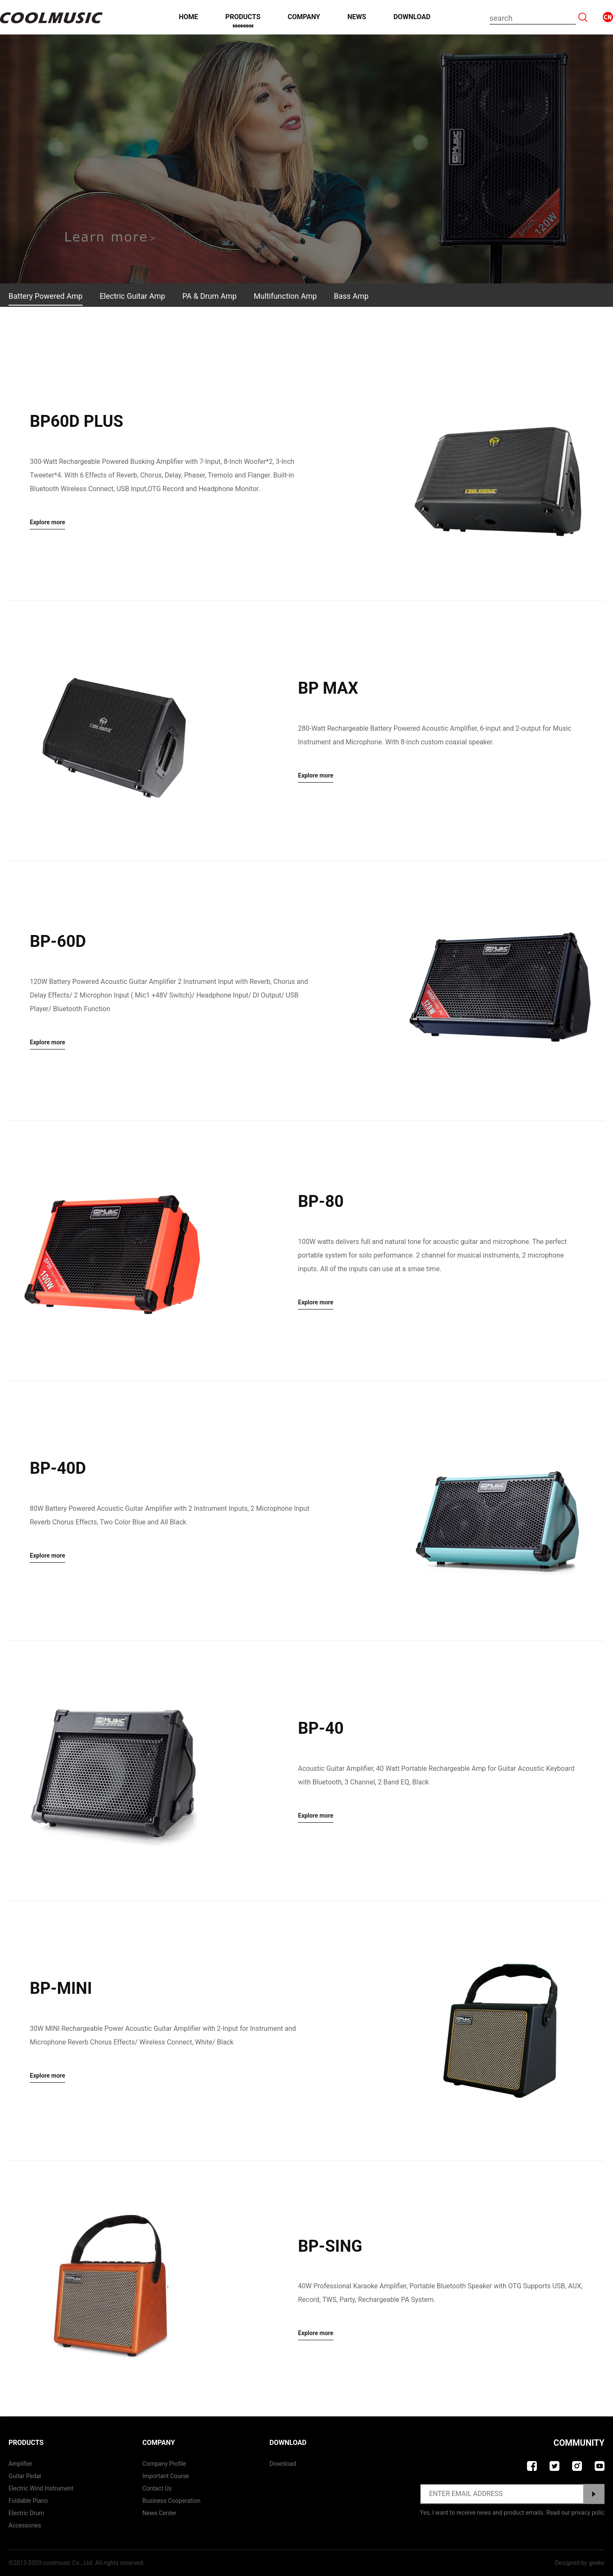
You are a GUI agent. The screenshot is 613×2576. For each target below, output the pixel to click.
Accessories (25, 2525)
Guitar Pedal (25, 2476)
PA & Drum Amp (209, 296)
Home (188, 17)
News (356, 17)
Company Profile (164, 2463)
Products (242, 17)
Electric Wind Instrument (41, 2488)
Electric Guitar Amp (132, 296)
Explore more (47, 522)
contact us (157, 2488)
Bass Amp (351, 296)
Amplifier (20, 2463)
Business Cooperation (172, 2500)
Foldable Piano (28, 2500)
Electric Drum (26, 2513)
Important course (166, 2476)
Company (304, 17)
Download (411, 17)
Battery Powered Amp (46, 296)
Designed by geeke (579, 2562)
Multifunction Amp (285, 296)
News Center (160, 2513)
